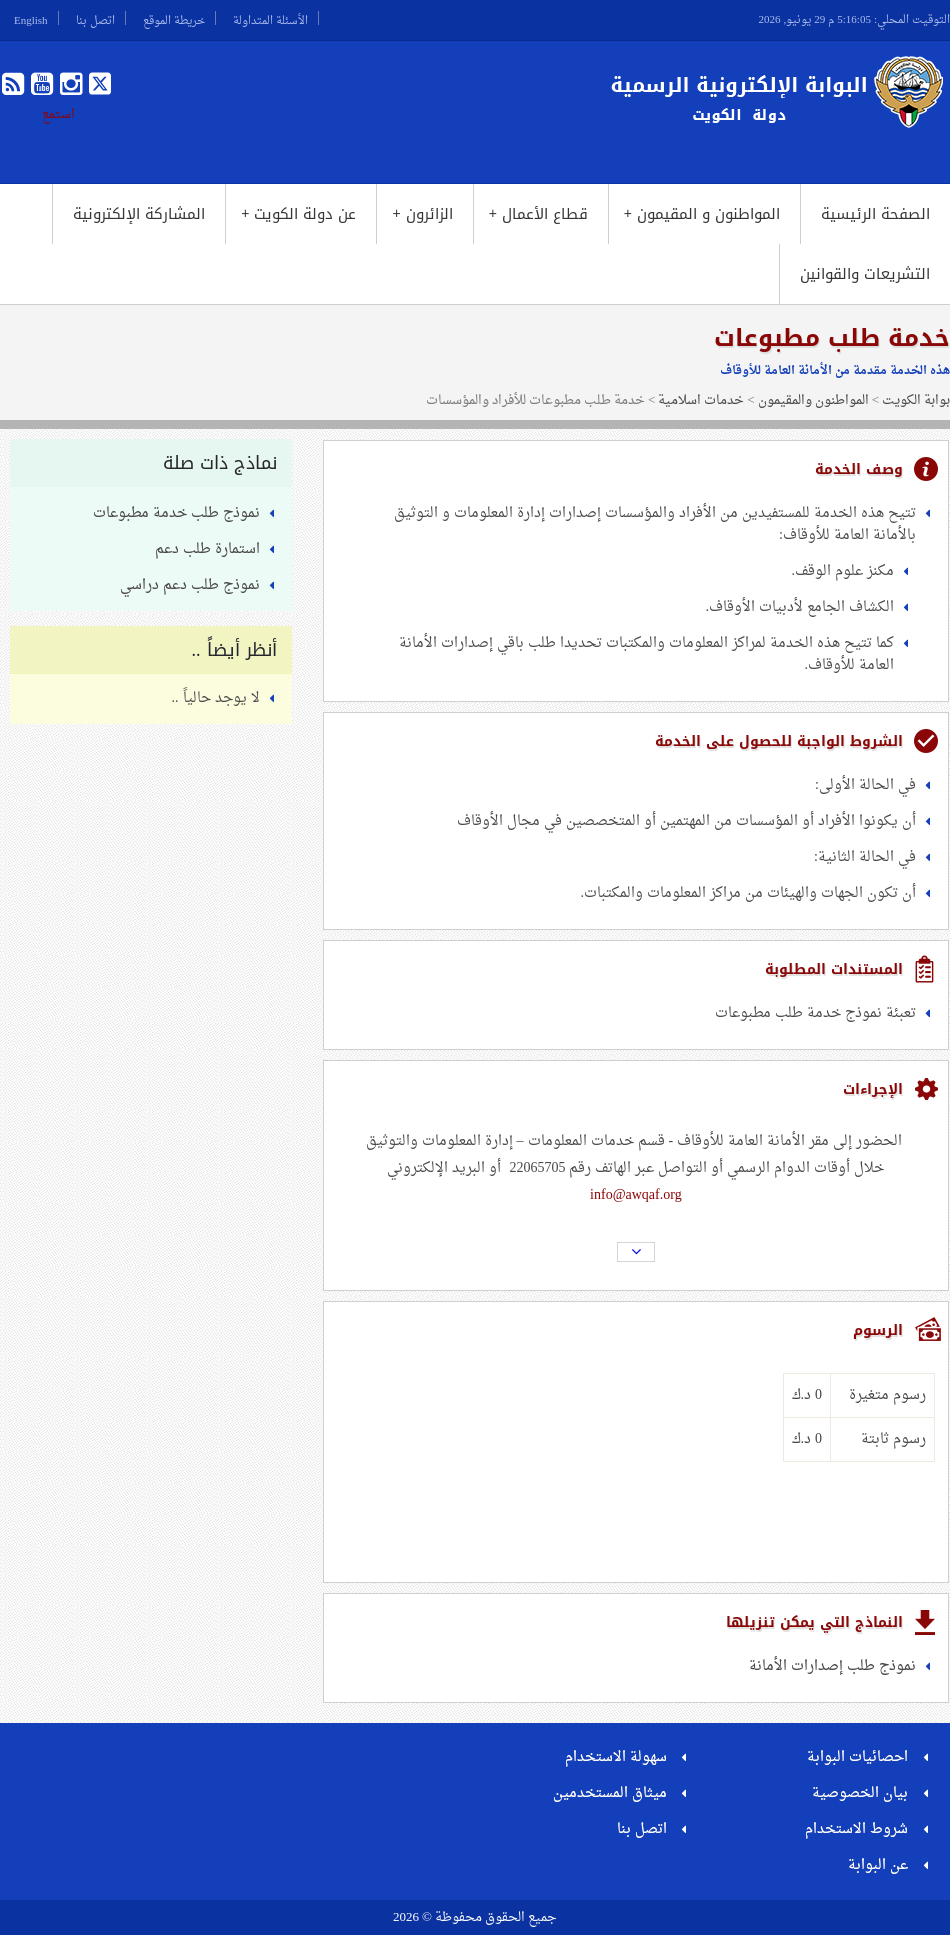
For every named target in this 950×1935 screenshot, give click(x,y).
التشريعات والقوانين (865, 274)
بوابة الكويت (916, 400)
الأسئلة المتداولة (270, 18)
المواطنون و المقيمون (702, 214)
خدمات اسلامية (701, 400)
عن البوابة (878, 1865)
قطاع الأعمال (538, 214)
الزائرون (422, 214)
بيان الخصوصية (860, 1793)
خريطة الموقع (174, 18)
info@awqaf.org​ (636, 1195)
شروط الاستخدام (856, 1829)
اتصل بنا (95, 18)
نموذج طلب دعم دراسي (190, 585)
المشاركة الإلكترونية (139, 214)
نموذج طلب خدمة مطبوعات (176, 513)
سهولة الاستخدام (616, 1757)
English (31, 18)
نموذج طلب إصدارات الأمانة (832, 1666)
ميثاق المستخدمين (610, 1793)
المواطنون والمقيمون (813, 400)
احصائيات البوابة (857, 1757)
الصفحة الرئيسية (875, 214)
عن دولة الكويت (298, 214)
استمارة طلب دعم (207, 549)
